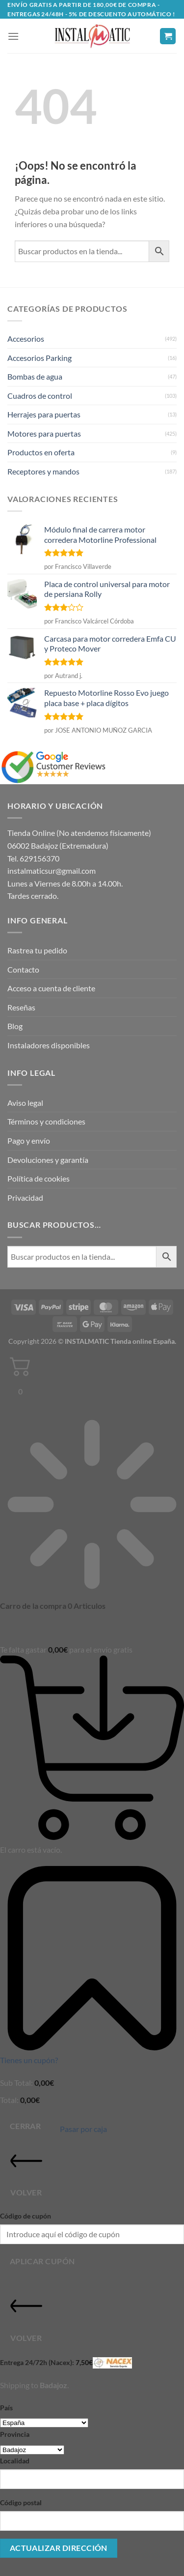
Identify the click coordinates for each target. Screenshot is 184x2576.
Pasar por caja (83, 2128)
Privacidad (25, 1197)
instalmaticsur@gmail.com (51, 870)
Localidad (14, 2461)
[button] (13, 36)
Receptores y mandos (43, 471)
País (6, 2407)
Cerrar (25, 2126)
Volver (26, 2170)
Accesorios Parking (39, 357)
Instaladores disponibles (48, 1045)
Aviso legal (25, 1102)
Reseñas (21, 1007)
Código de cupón (25, 2216)
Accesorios (25, 338)
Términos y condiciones (46, 1121)
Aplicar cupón (42, 2261)
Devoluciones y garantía (47, 1159)
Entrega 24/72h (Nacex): (66, 2363)
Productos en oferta (41, 452)
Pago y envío (28, 1140)
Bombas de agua (34, 376)
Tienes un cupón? (29, 2060)
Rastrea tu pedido (37, 950)
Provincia (14, 2434)
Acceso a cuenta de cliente (51, 988)
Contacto (23, 969)
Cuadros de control (39, 395)
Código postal (21, 2502)
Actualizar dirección (58, 2548)
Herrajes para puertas (43, 414)
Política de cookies (38, 1178)
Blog (15, 1026)
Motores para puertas (44, 433)
